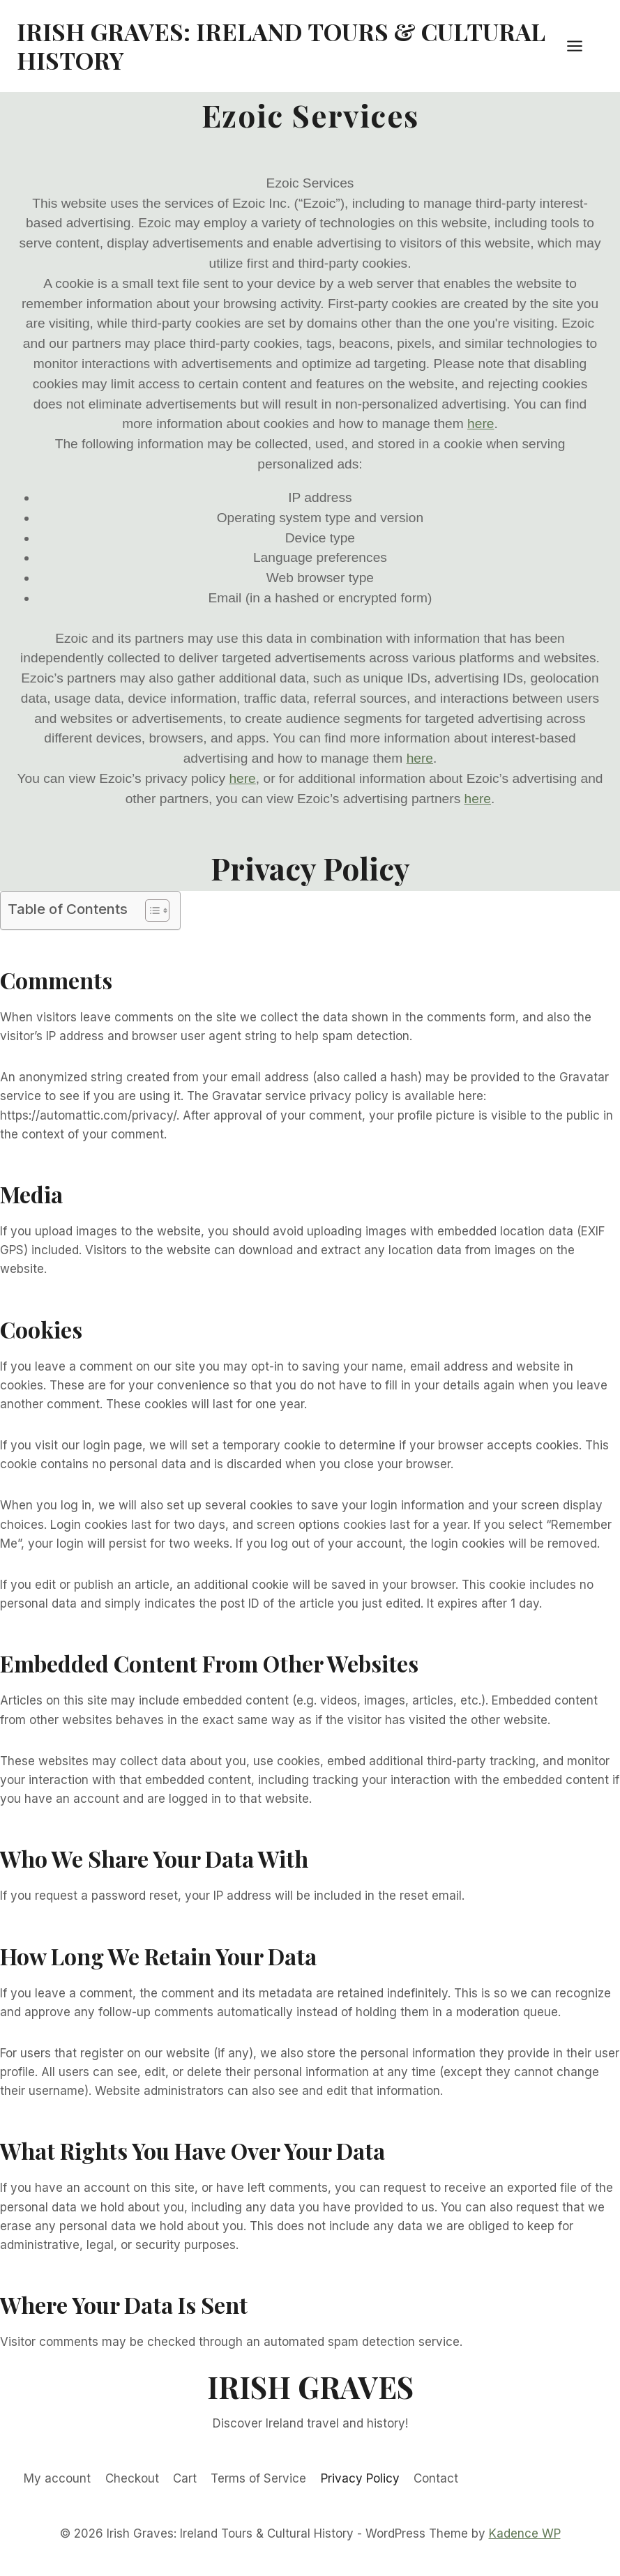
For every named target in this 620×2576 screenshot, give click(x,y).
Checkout (132, 2478)
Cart (185, 2478)
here (480, 423)
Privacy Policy (360, 2478)
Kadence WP (525, 2533)
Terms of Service (258, 2478)
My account (57, 2478)
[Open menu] (581, 46)
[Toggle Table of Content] (150, 910)
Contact (436, 2478)
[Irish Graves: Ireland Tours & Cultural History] (288, 46)
